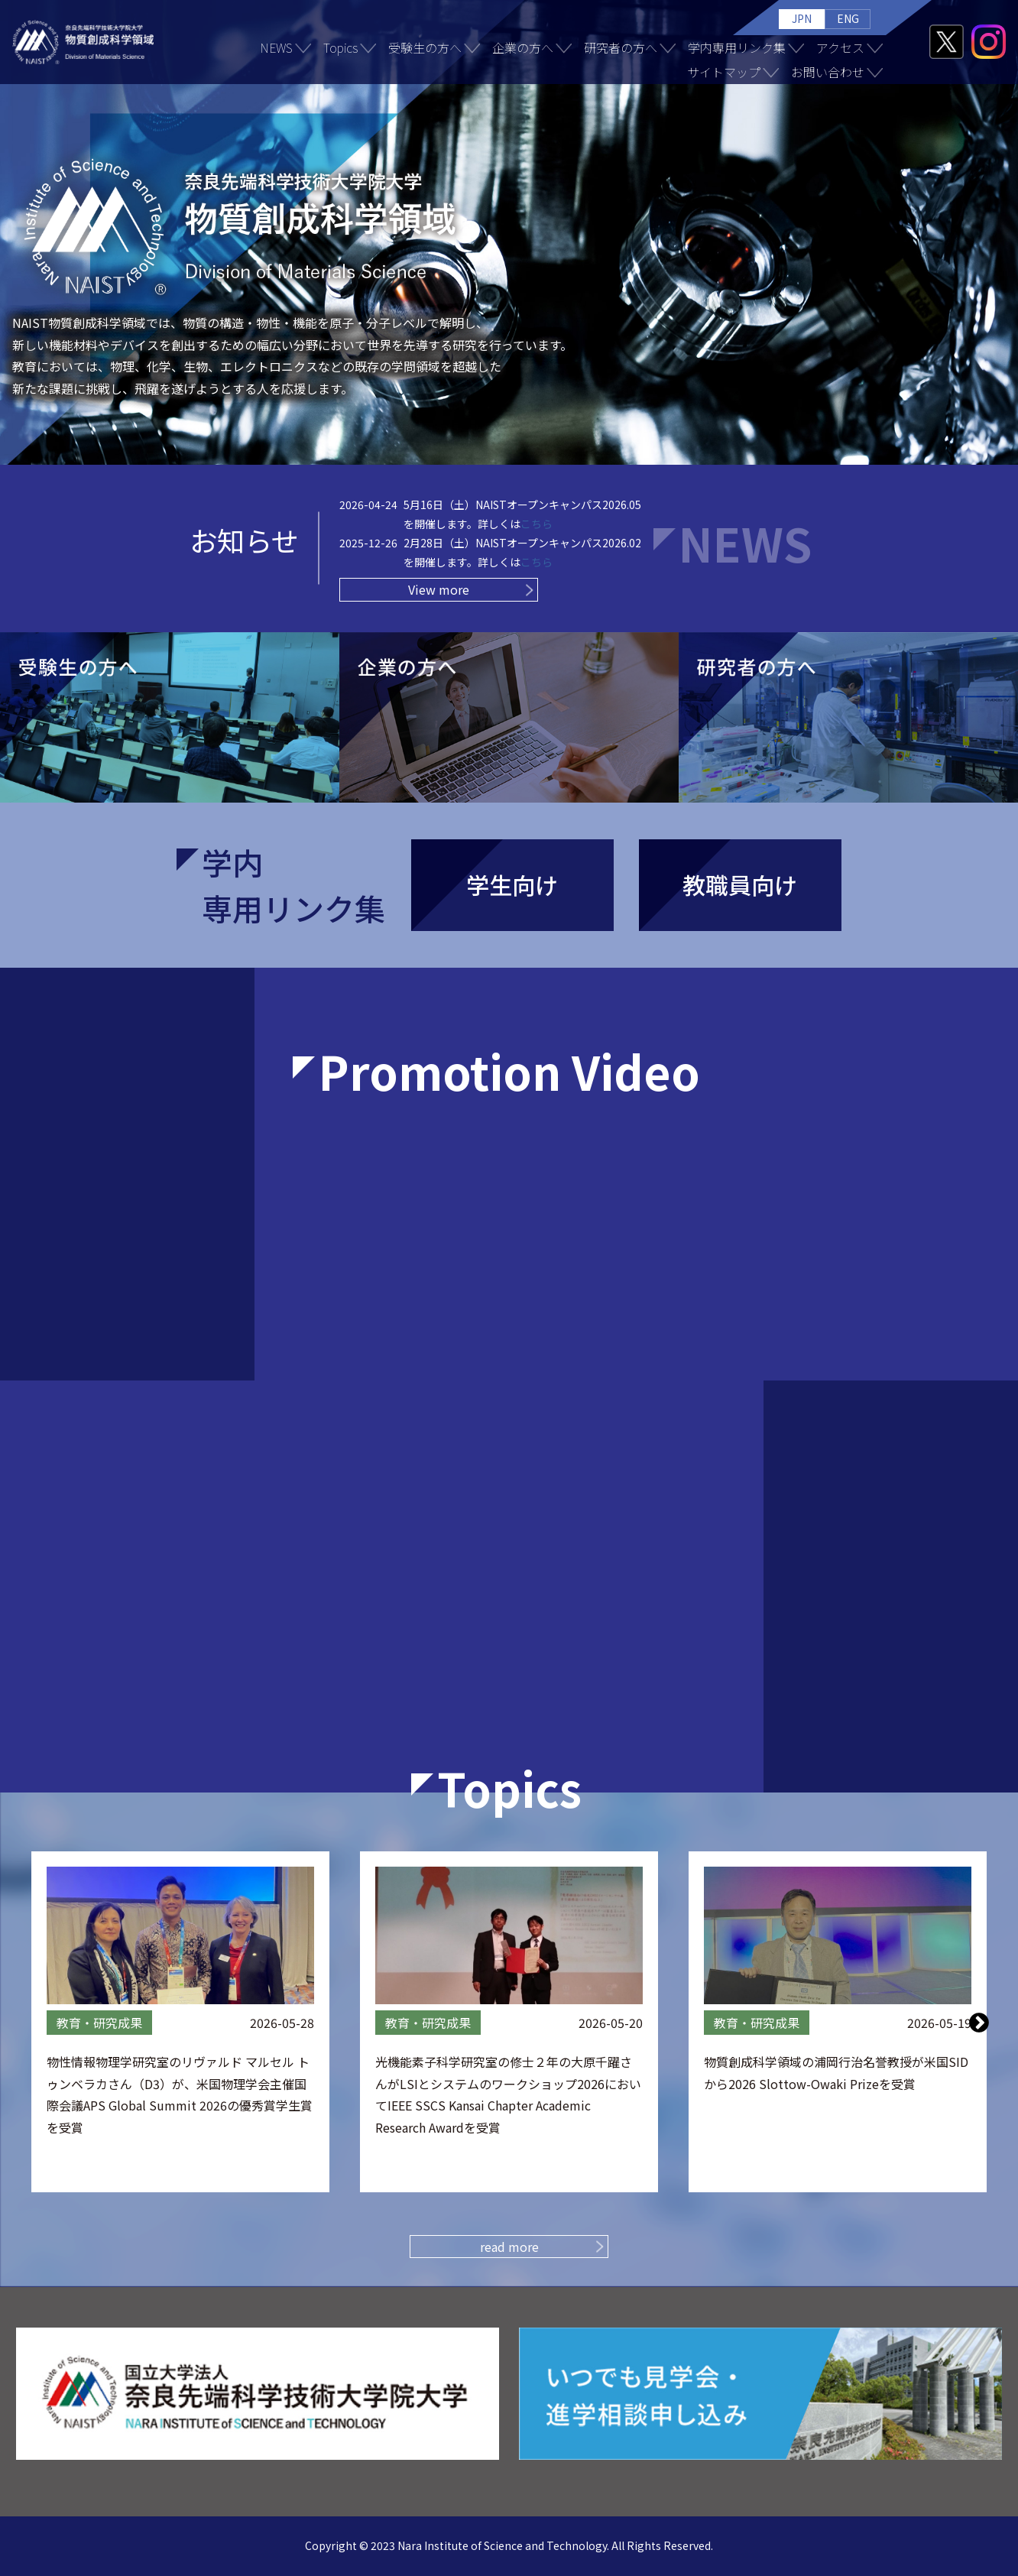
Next (979, 2021)
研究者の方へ (620, 47)
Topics (340, 47)
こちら (536, 523)
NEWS (276, 47)
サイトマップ (723, 72)
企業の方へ (522, 47)
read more (509, 2246)
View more (438, 589)
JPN (802, 18)
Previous (39, 2021)
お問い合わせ (827, 72)
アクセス (840, 47)
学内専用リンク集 (737, 47)
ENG (848, 18)
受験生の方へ (425, 47)
